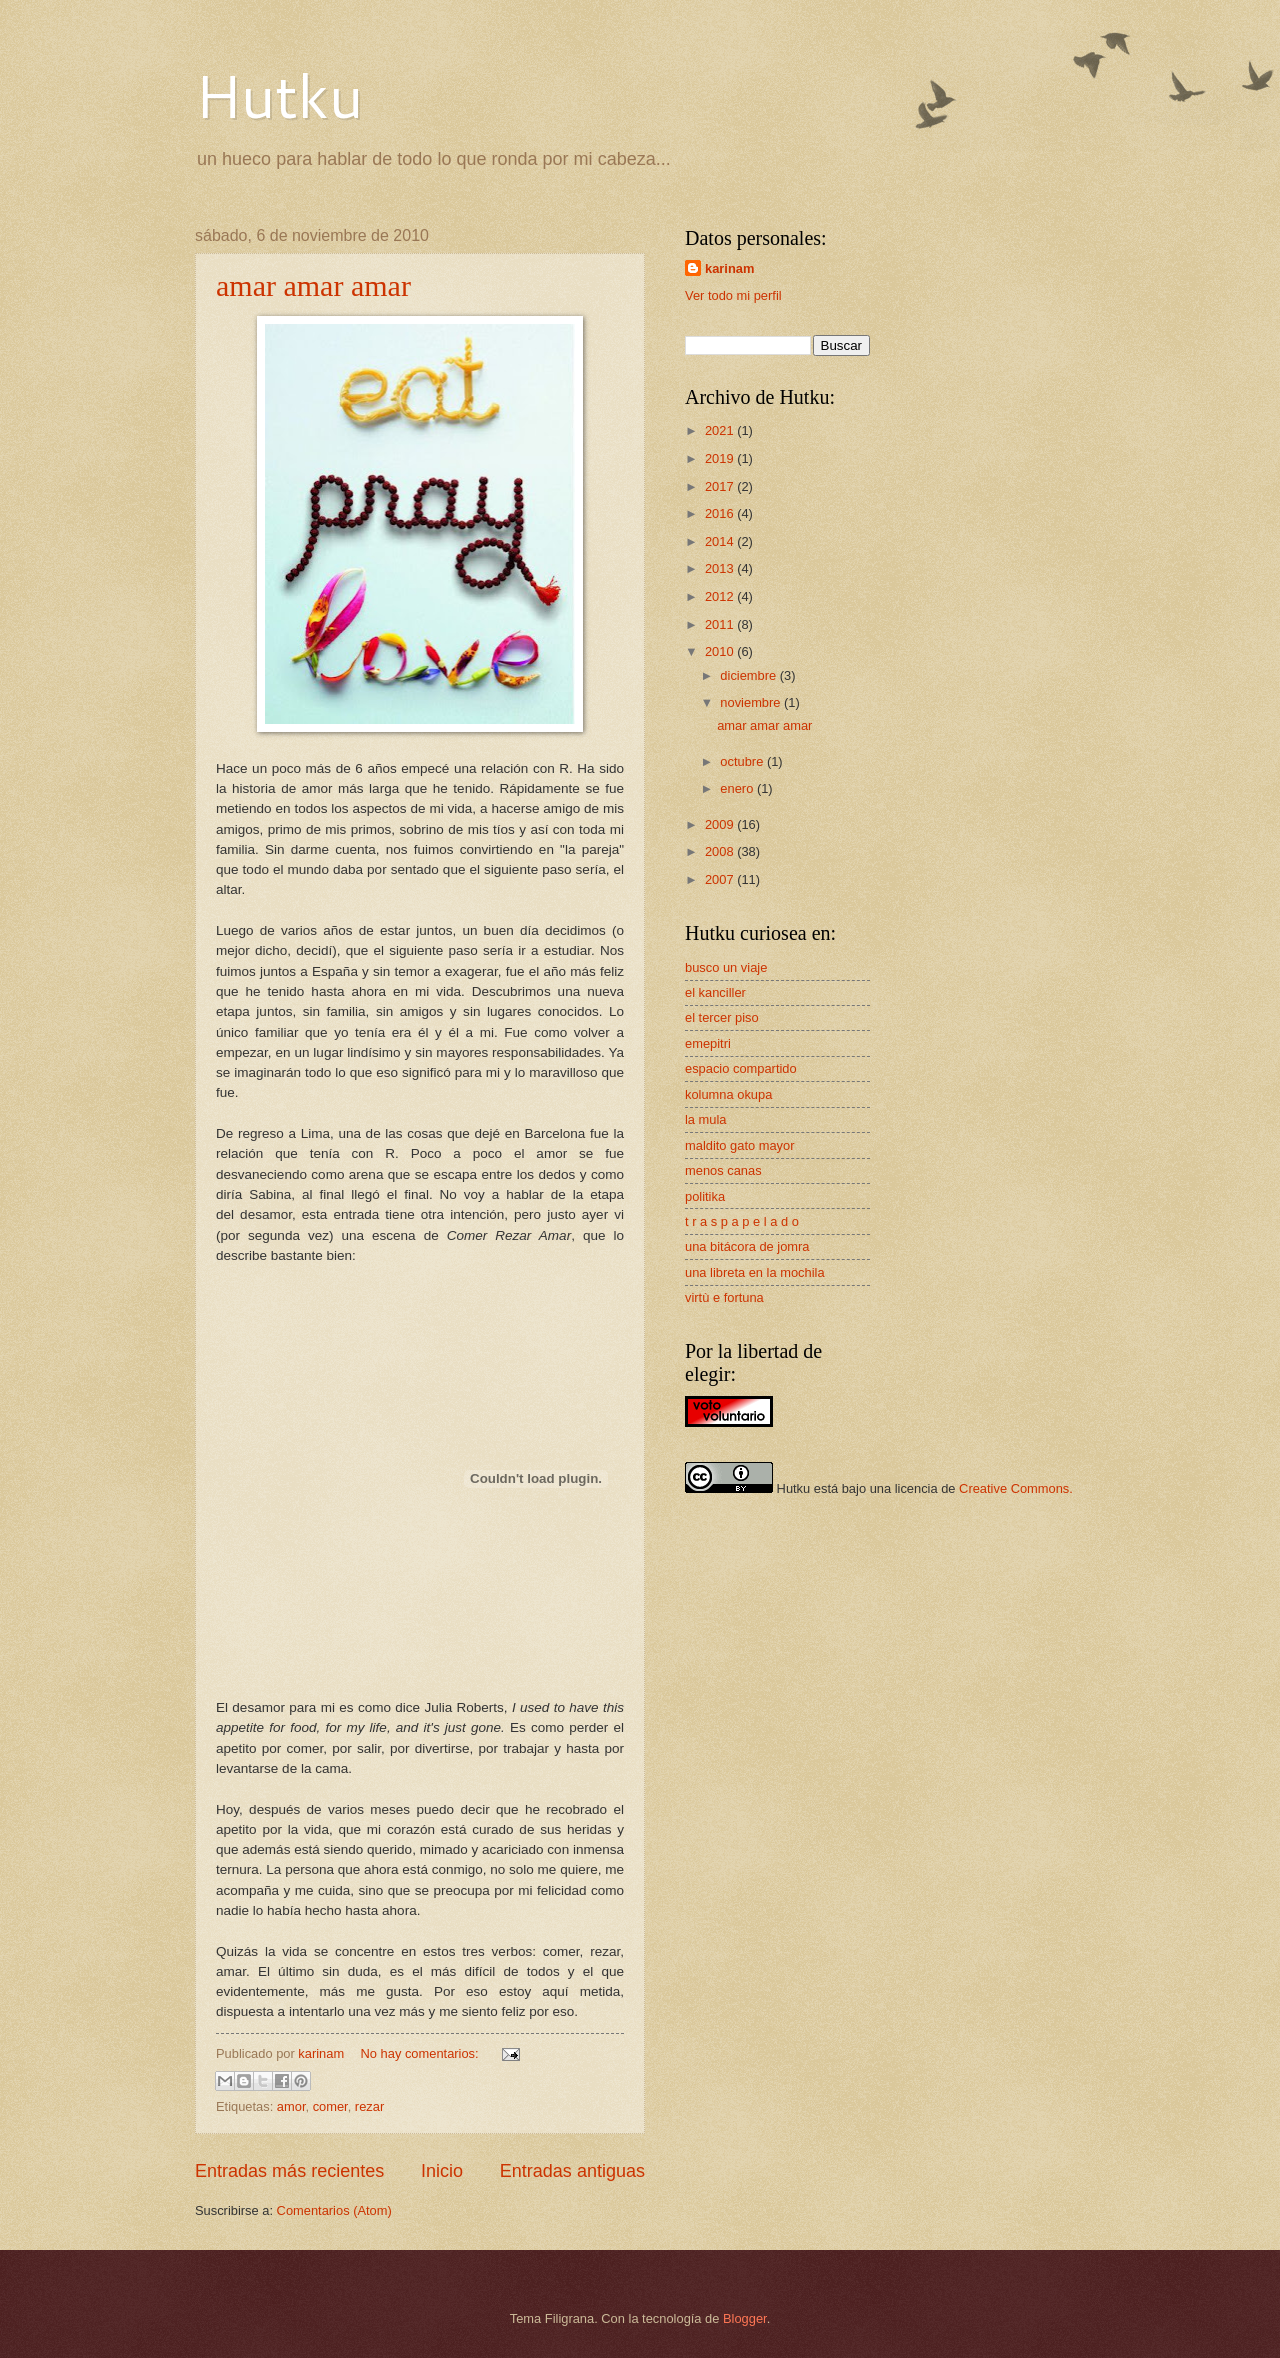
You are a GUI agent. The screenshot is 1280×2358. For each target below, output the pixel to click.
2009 (721, 824)
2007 (721, 879)
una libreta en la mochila (755, 1272)
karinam (729, 268)
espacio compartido (741, 1068)
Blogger (745, 2318)
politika (705, 1196)
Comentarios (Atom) (334, 2210)
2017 (721, 486)
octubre (743, 761)
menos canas (723, 1170)
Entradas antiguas (572, 2171)
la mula (706, 1119)
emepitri (708, 1043)
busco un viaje (726, 967)
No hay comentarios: (422, 2053)
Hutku (279, 94)
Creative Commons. (1016, 1488)
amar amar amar (313, 285)
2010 (721, 651)
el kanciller (715, 992)
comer (330, 2106)
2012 (721, 596)
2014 (721, 541)
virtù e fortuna (724, 1297)
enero (738, 788)
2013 (721, 568)
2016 (721, 513)
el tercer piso (722, 1017)
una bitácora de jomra (747, 1246)
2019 (721, 458)
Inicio (442, 2171)
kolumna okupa (728, 1094)
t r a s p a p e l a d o (742, 1221)
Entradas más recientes (289, 2171)
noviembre (752, 702)
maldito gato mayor (740, 1145)
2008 (721, 851)
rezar (369, 2106)
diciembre (749, 675)
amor (291, 2106)
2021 (721, 430)
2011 (721, 624)
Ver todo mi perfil (733, 295)
